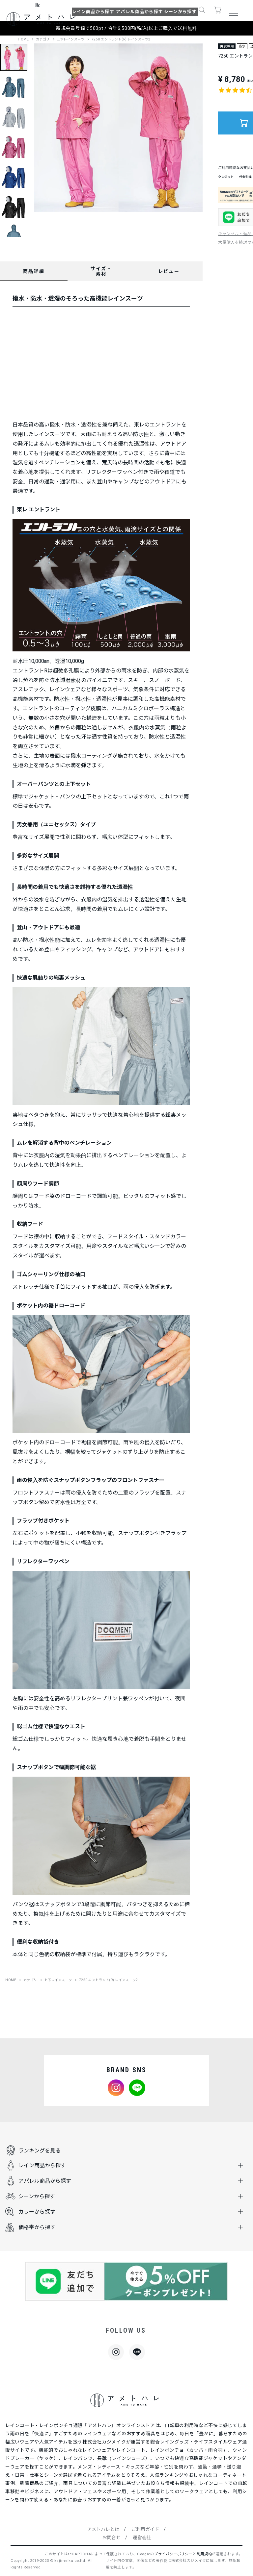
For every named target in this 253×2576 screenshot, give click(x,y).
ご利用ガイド (145, 2529)
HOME (23, 39)
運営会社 (142, 2537)
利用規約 (204, 2554)
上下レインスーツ (70, 39)
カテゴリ (43, 39)
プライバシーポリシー (173, 2554)
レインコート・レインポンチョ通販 (44, 2425)
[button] (202, 12)
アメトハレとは (103, 2529)
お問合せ (111, 2537)
